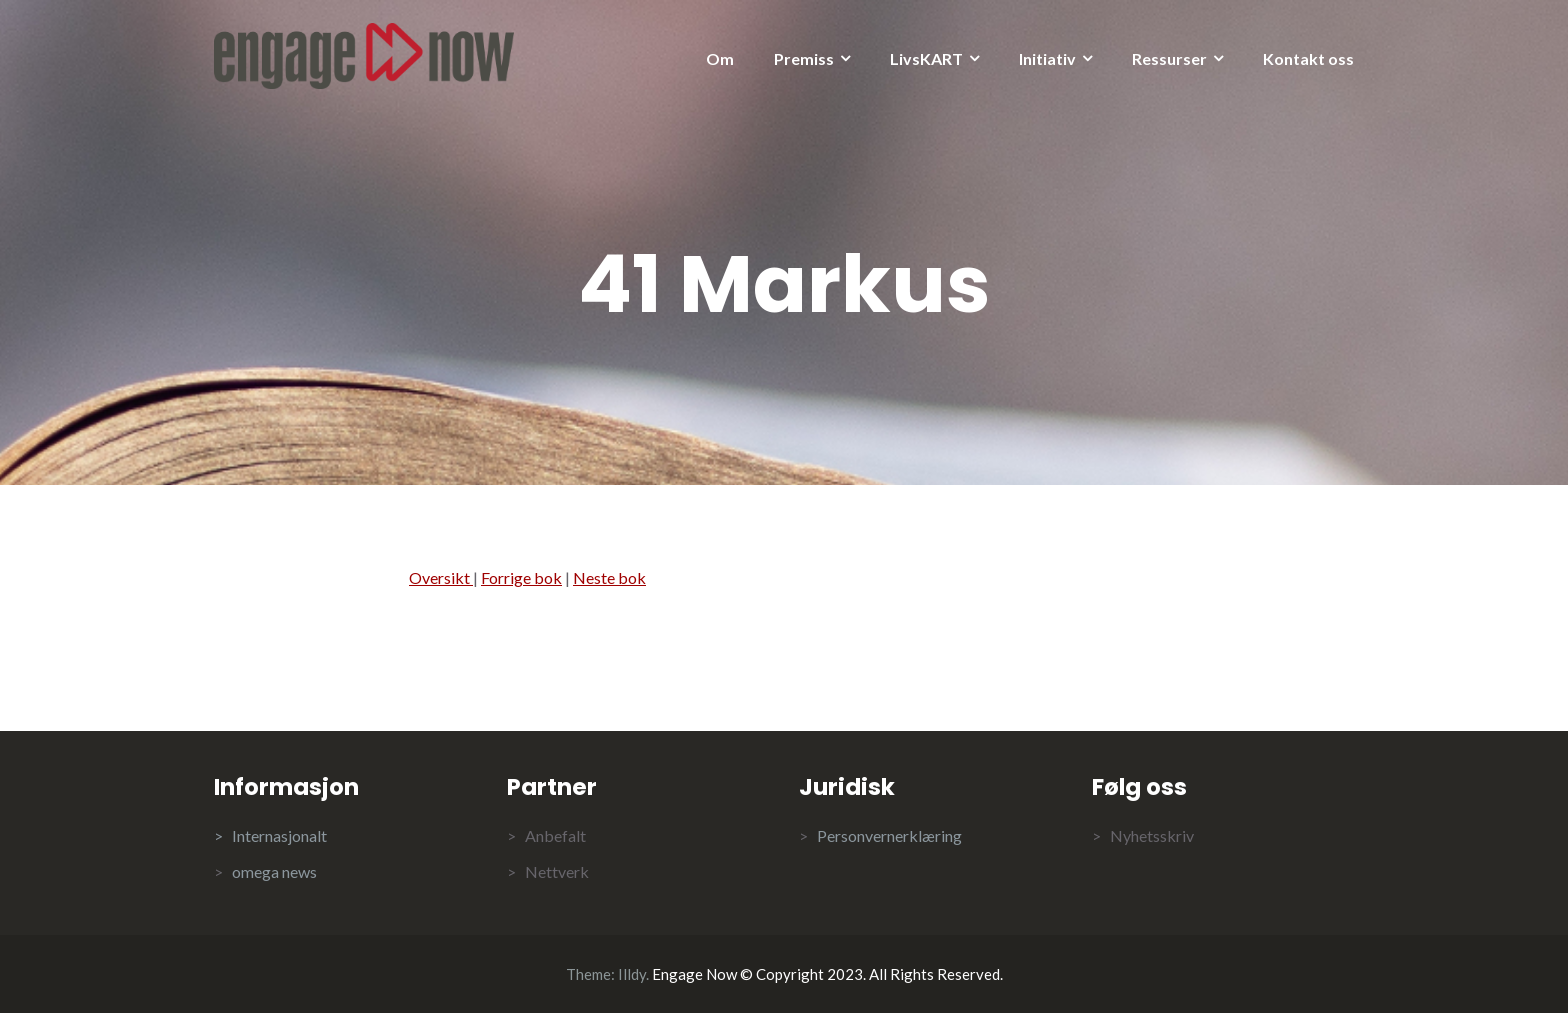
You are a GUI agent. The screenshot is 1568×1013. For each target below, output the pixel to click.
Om (720, 58)
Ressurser (1169, 58)
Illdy (632, 974)
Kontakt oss (1308, 58)
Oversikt (441, 577)
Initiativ (1047, 58)
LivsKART (926, 58)
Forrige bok (521, 577)
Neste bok (609, 577)
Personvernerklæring (889, 835)
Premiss (804, 58)
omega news (274, 871)
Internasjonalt (279, 835)
